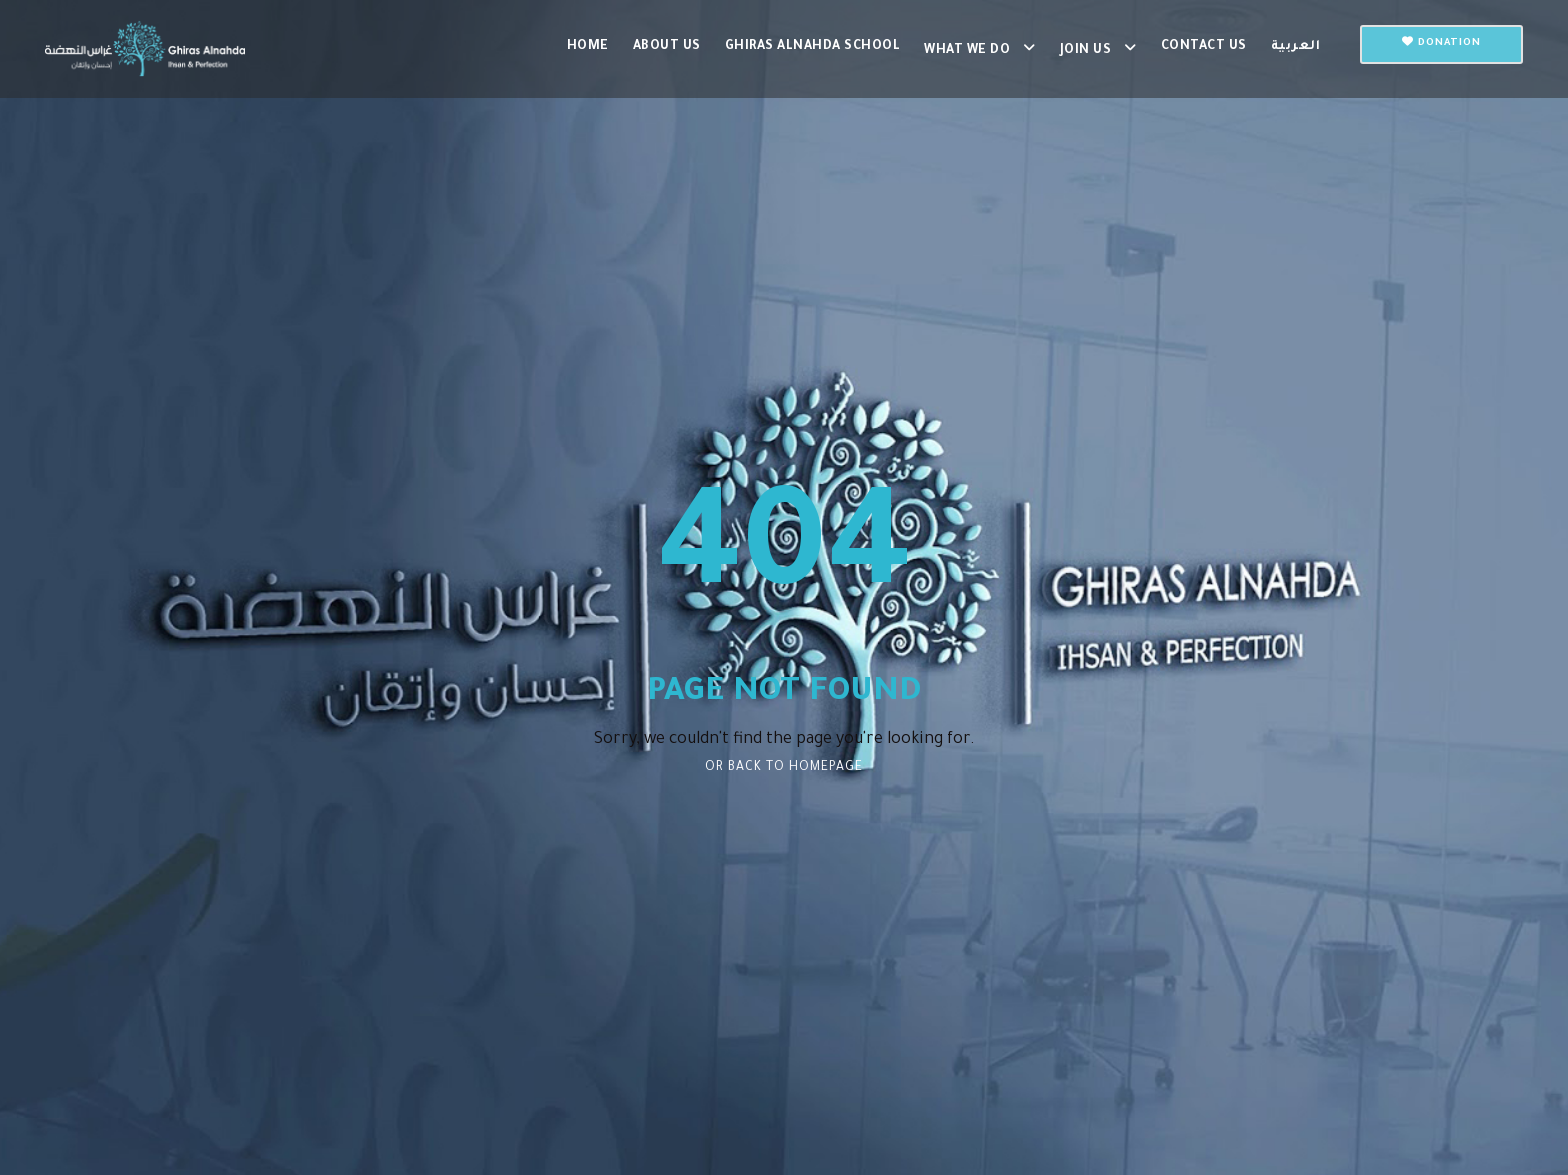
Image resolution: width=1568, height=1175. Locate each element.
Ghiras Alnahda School (813, 47)
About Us (667, 47)
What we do (967, 51)
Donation (1441, 42)
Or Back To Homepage (784, 768)
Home (588, 47)
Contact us (1204, 47)
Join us (1086, 51)
